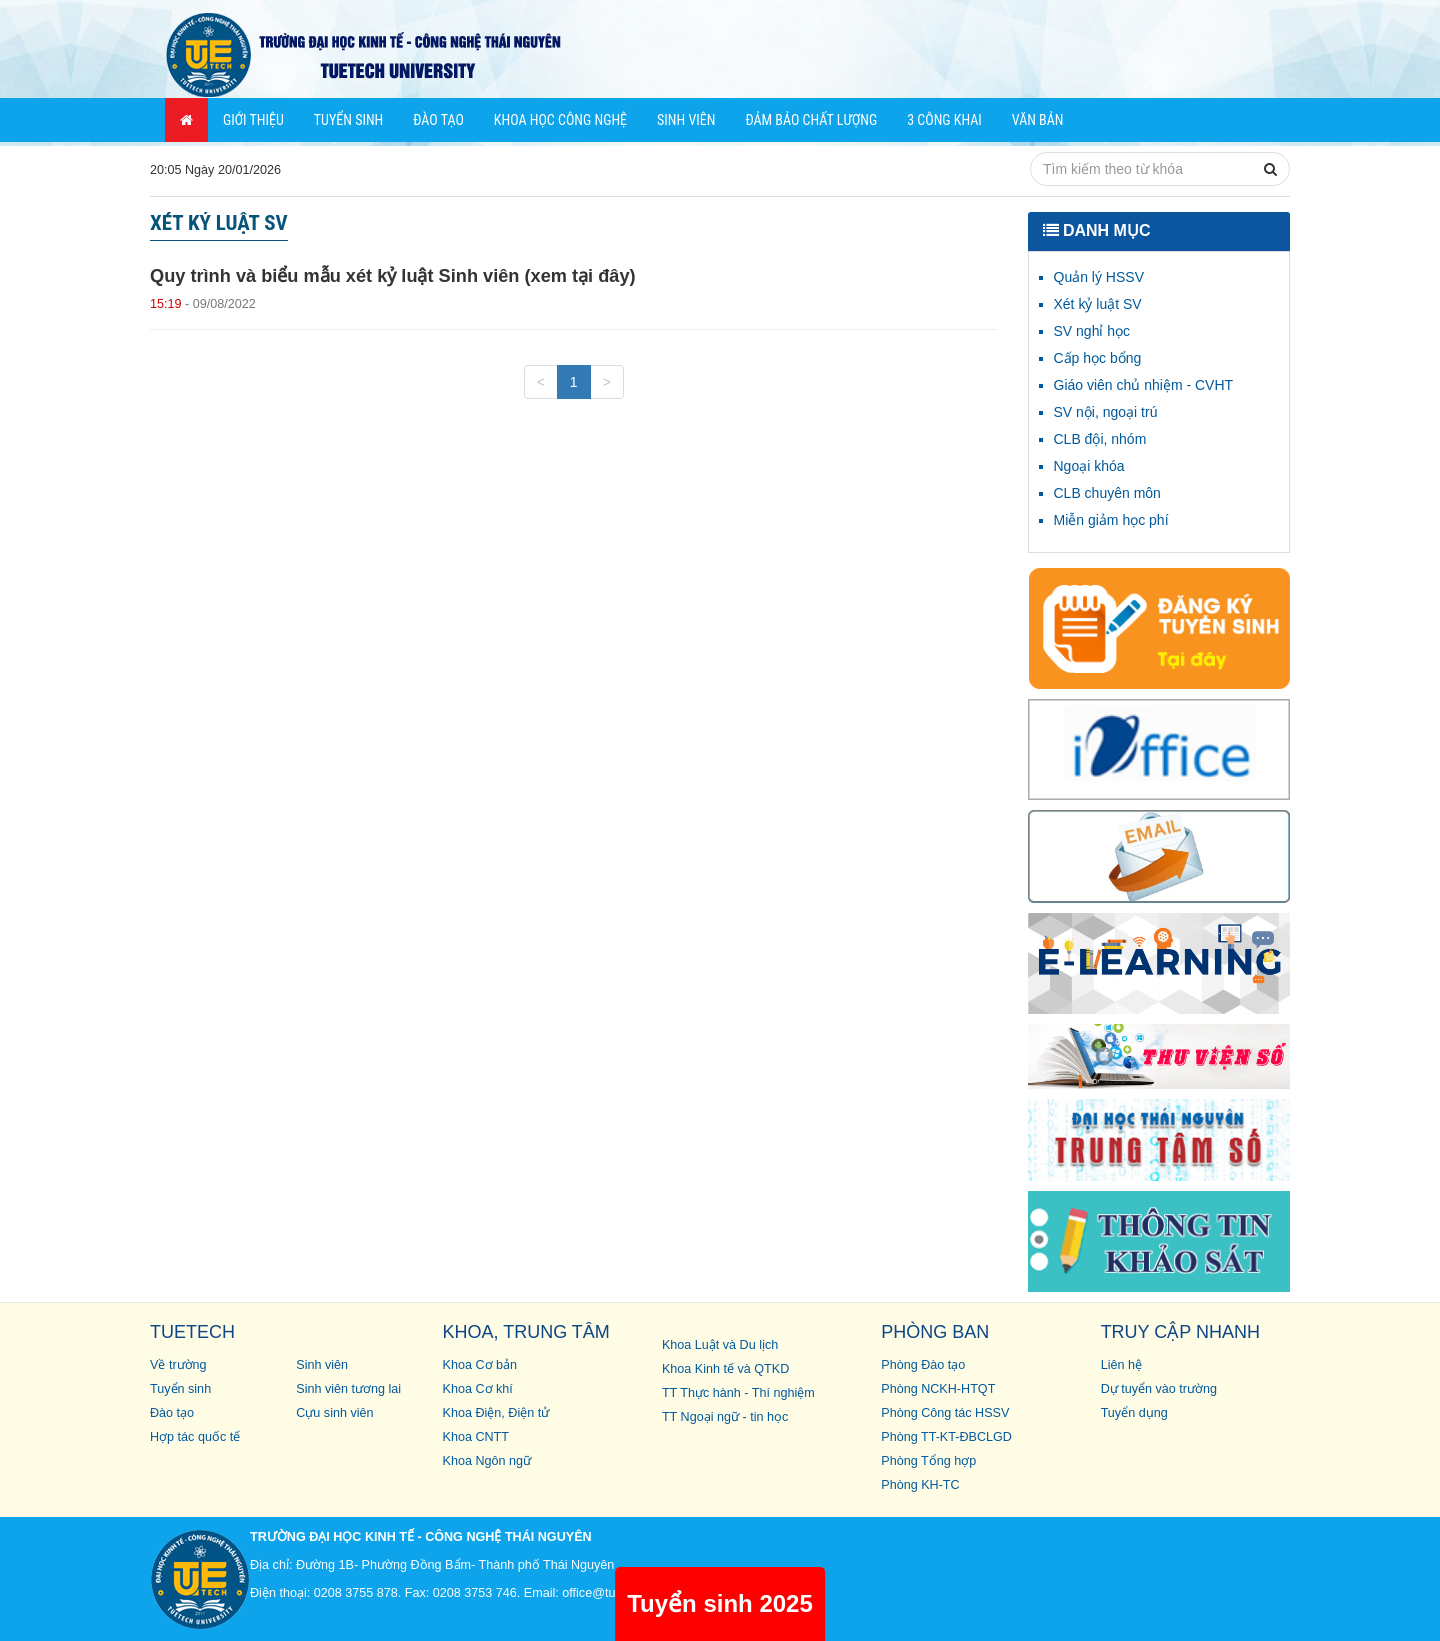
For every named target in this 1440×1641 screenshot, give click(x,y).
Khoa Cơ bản (480, 1365)
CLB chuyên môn (1107, 493)
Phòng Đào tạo (923, 1365)
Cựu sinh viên (334, 1413)
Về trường (178, 1365)
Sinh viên (686, 120)
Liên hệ (1121, 1365)
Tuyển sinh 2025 (720, 1603)
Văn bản (1038, 120)
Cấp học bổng (1098, 358)
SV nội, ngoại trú (1106, 412)
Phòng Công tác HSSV (945, 1413)
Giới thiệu (253, 120)
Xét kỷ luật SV (1098, 304)
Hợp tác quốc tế (195, 1437)
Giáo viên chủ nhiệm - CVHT (1144, 385)
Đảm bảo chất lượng (811, 120)
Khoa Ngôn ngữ (487, 1461)
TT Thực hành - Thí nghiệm (738, 1393)
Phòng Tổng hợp (928, 1461)
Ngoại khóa (1089, 466)
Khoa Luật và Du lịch (720, 1345)
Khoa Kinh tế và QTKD (725, 1369)
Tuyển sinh (348, 120)
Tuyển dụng (1134, 1413)
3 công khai (944, 120)
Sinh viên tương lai (348, 1389)
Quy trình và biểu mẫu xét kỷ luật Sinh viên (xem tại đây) (393, 276)
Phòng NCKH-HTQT (938, 1389)
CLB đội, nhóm (1100, 439)
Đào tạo (438, 120)
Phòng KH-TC (920, 1485)
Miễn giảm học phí (1111, 520)
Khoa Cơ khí (478, 1389)
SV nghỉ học (1092, 331)
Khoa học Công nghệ (560, 120)
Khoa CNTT (476, 1437)
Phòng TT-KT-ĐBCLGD (946, 1437)
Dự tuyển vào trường (1159, 1389)
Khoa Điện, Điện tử (496, 1413)
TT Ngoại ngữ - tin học (725, 1417)
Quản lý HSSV (1099, 277)
